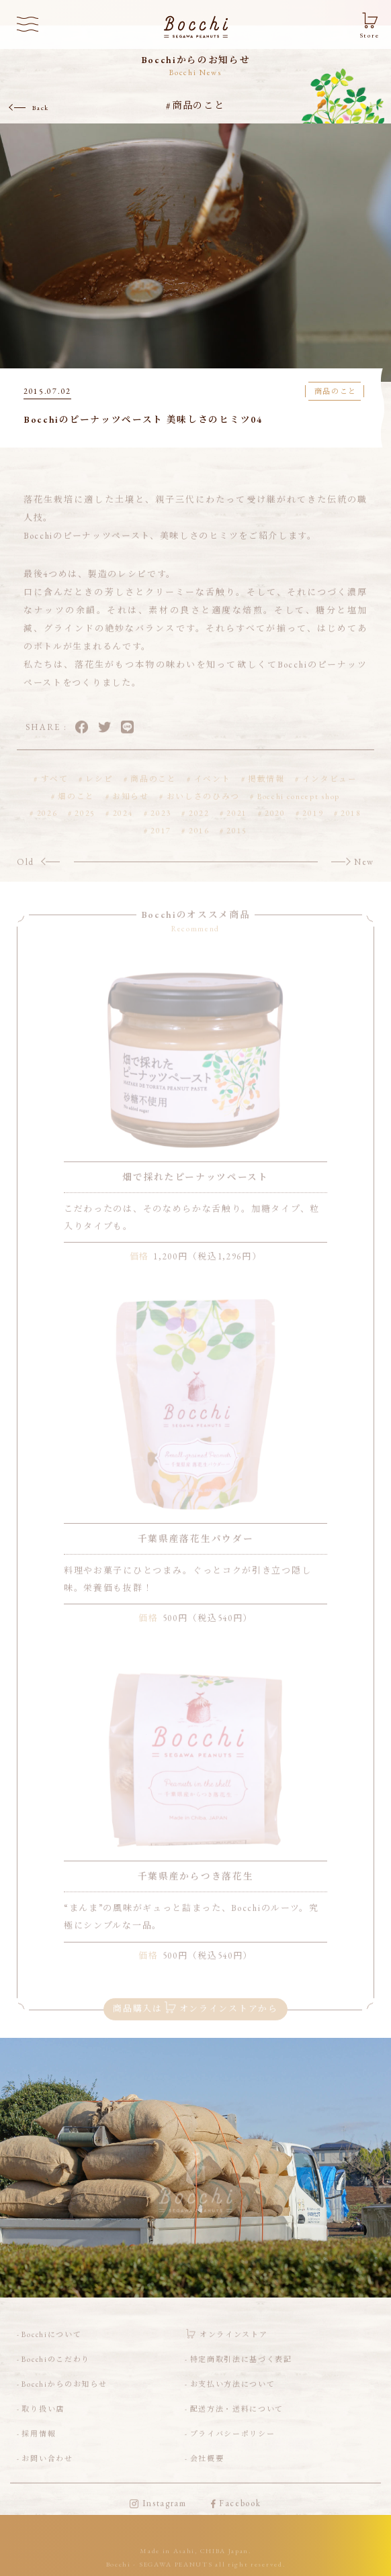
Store (369, 35)
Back (40, 107)
